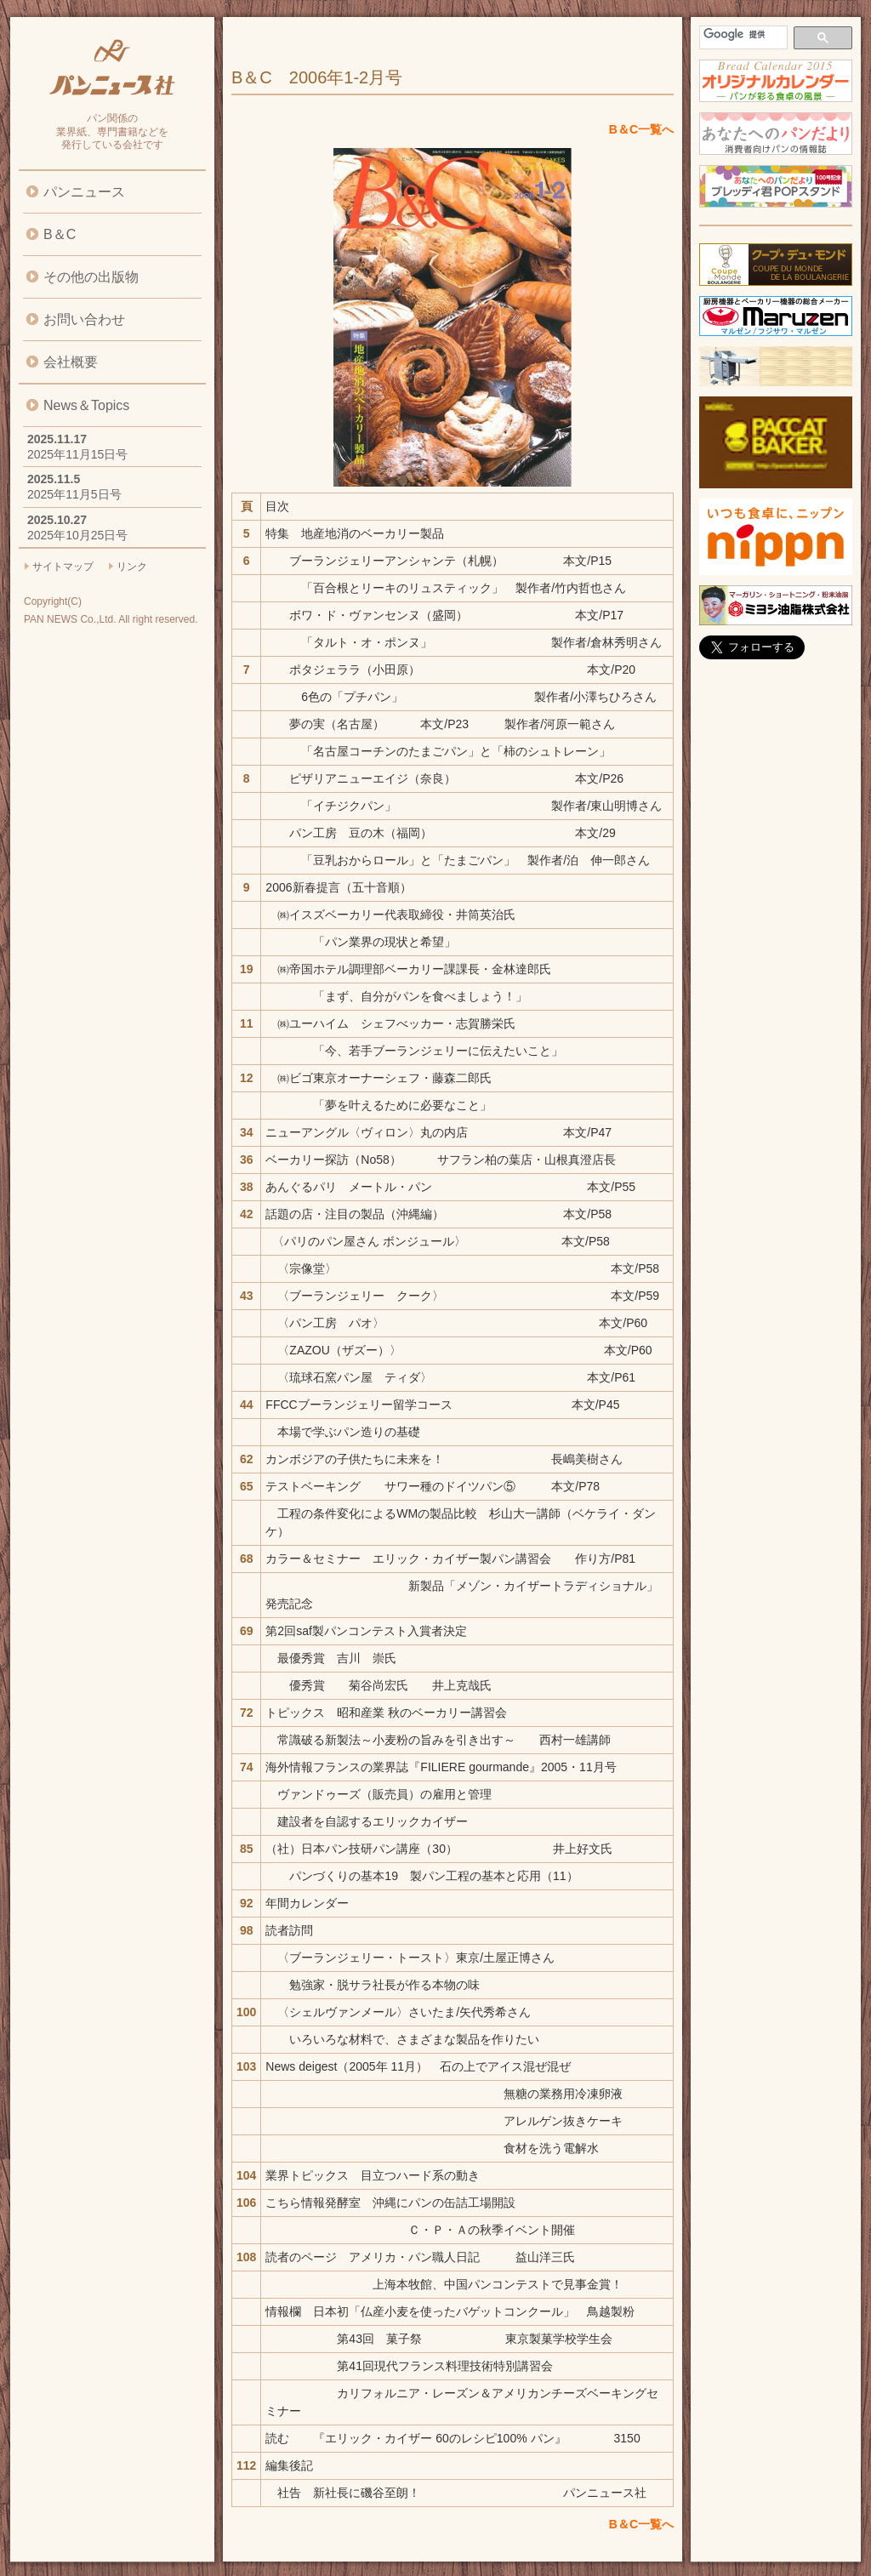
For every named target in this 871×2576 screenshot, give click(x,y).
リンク (132, 566)
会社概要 (70, 362)
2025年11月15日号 (77, 454)
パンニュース (84, 192)
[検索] (741, 34)
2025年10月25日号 (77, 535)
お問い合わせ (84, 319)
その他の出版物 (91, 277)
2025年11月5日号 (74, 494)
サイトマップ (63, 566)
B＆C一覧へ (641, 129)
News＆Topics (86, 405)
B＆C (59, 234)
